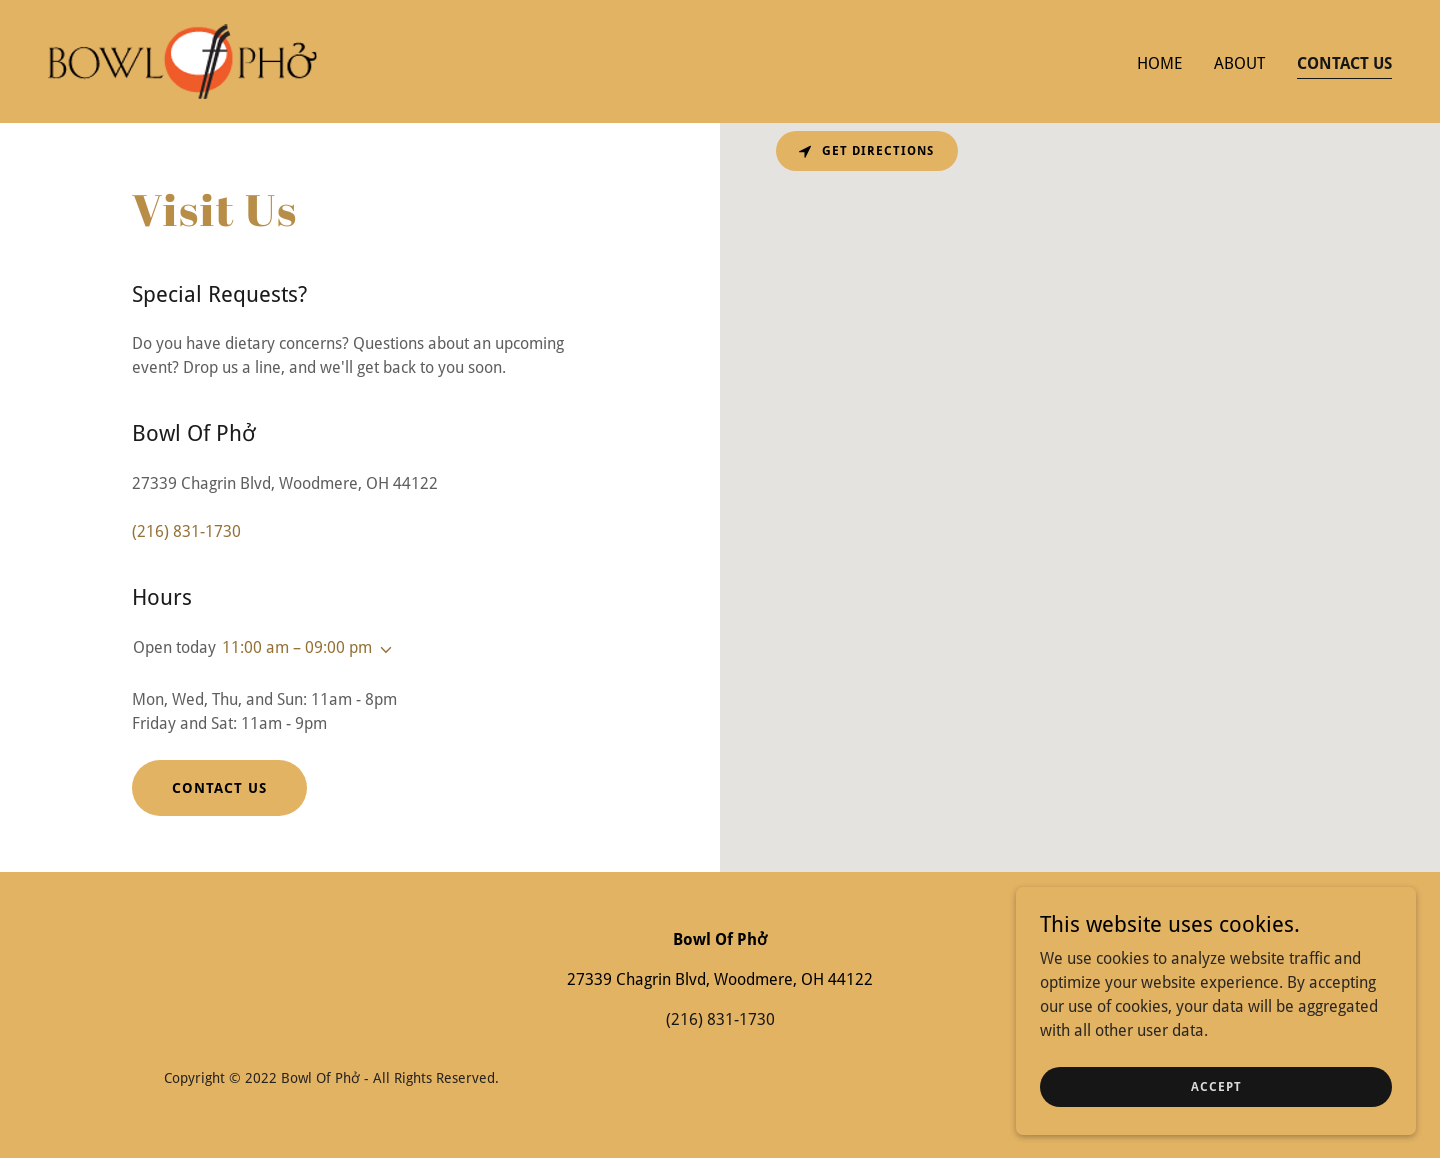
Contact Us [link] (1344, 63)
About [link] (1239, 63)
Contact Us (219, 788)
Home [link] (1159, 63)
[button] (382, 650)
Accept (1216, 1086)
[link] (182, 60)
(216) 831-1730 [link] (186, 531)
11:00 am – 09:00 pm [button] (297, 647)
